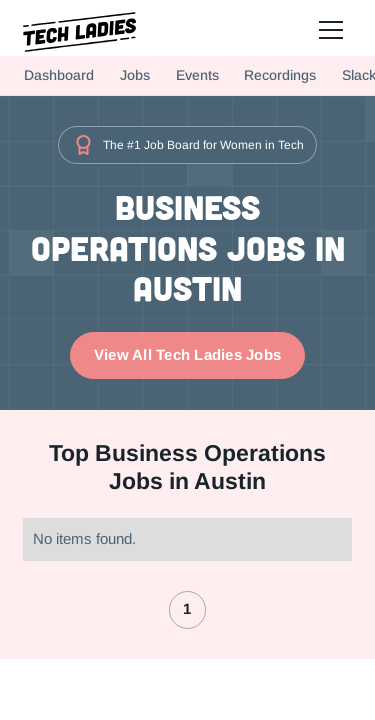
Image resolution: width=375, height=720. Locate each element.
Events (197, 75)
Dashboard (59, 75)
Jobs (135, 75)
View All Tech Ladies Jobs (187, 354)
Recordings (280, 75)
